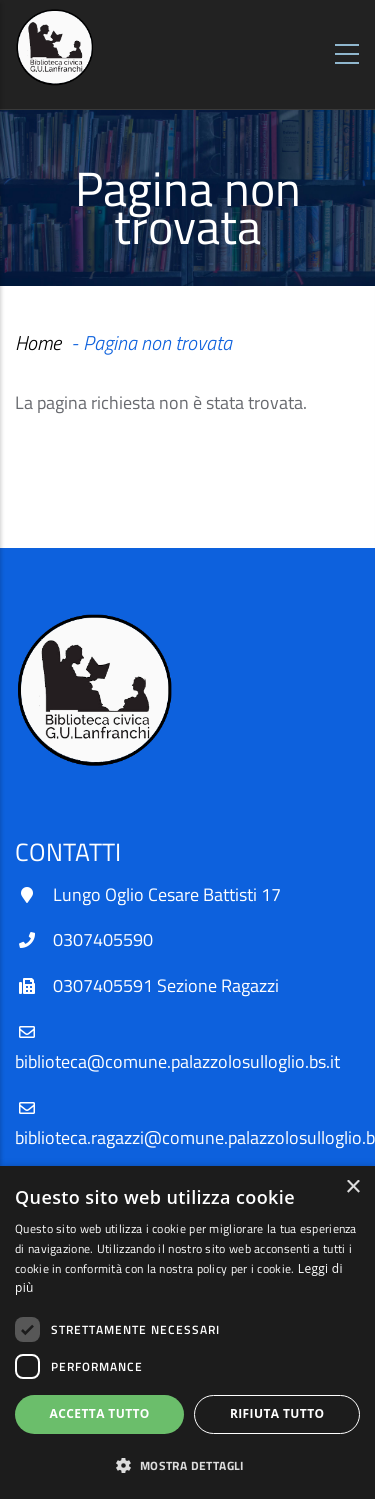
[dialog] (187, 1332)
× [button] (352, 1187)
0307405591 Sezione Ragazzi (166, 985)
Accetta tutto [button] (100, 1413)
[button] (187, 1465)
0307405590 (103, 939)
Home (38, 342)
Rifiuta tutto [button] (277, 1413)
